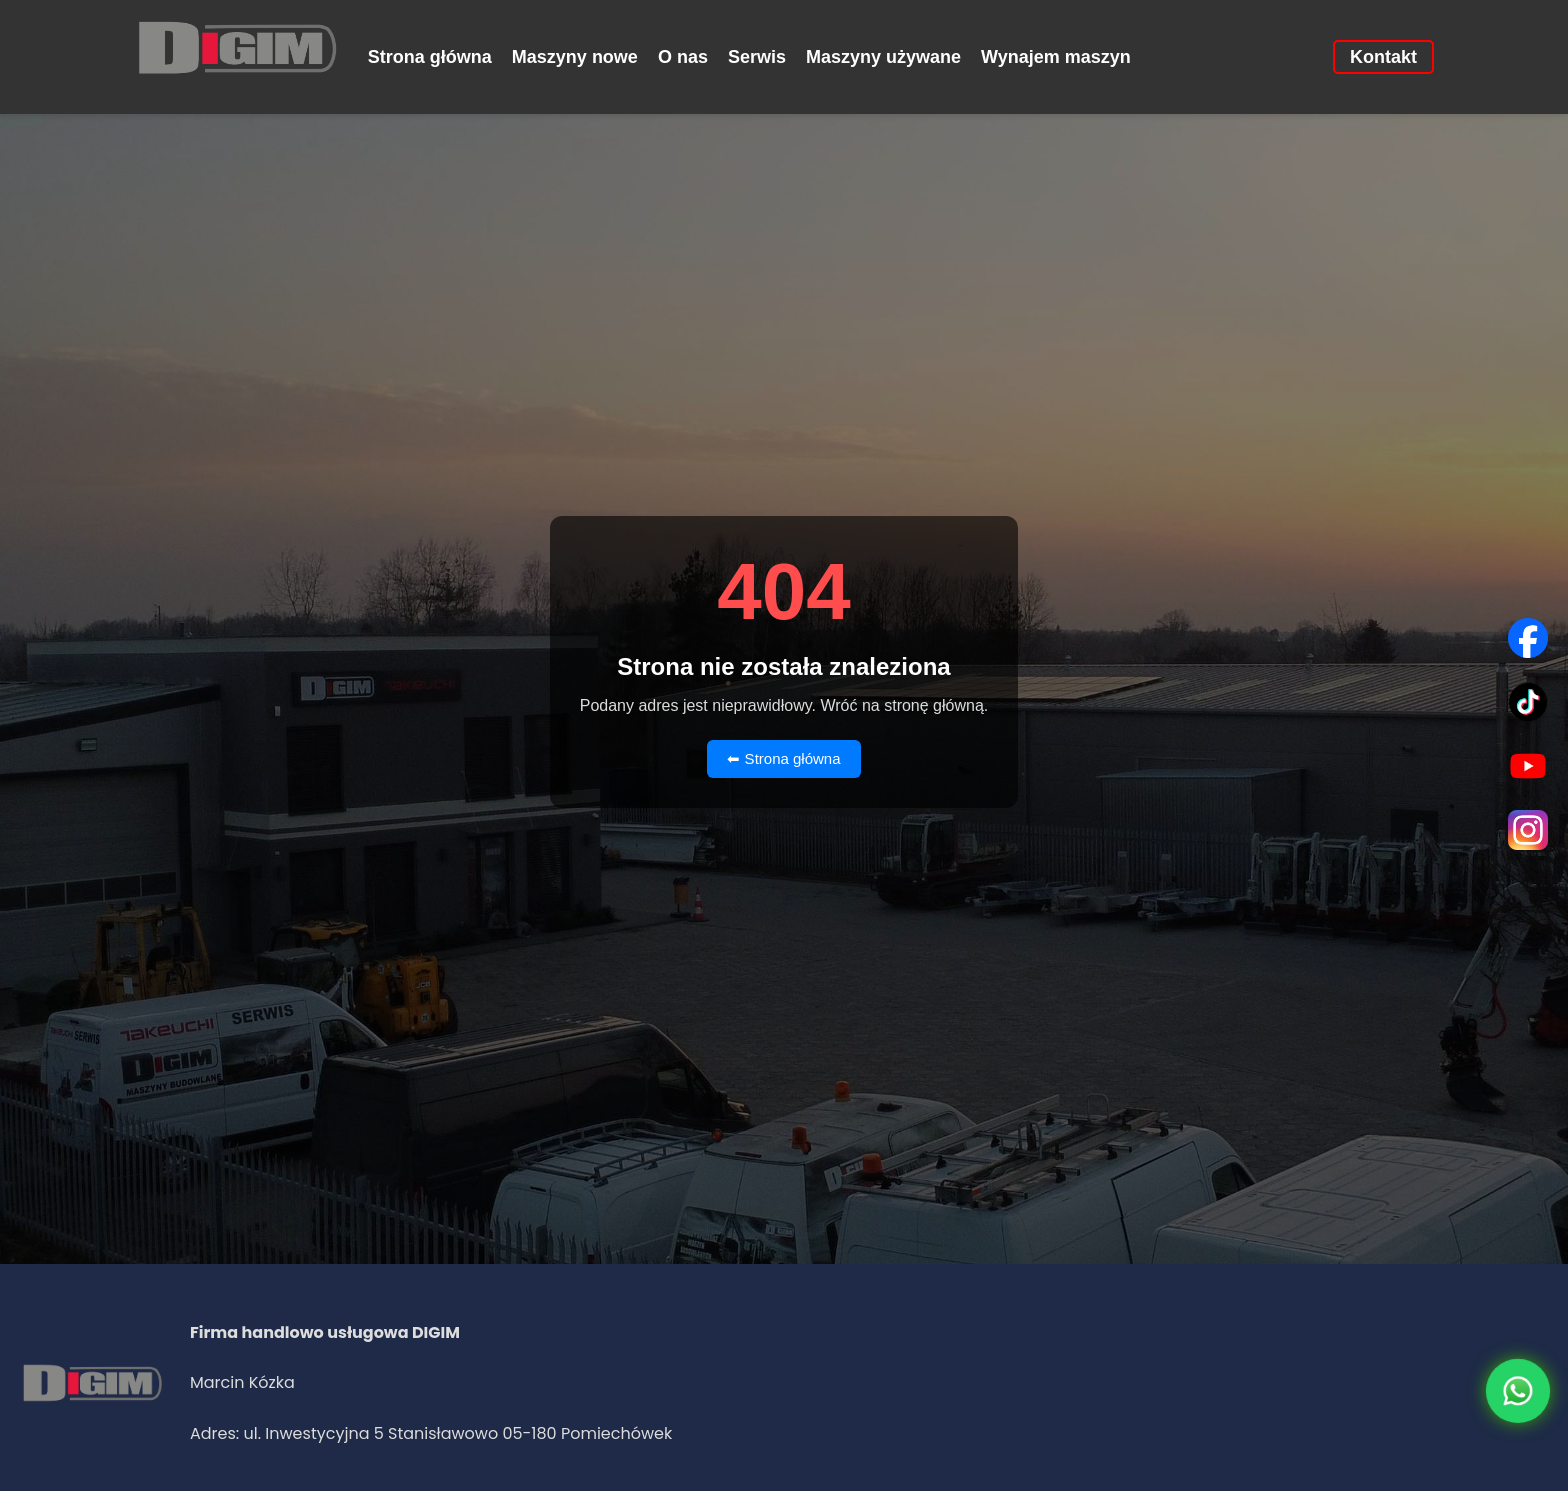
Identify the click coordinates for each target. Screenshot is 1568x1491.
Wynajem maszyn (1056, 57)
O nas (683, 57)
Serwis (757, 57)
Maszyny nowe (575, 57)
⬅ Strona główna (783, 758)
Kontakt (1383, 57)
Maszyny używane (883, 57)
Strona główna (430, 57)
